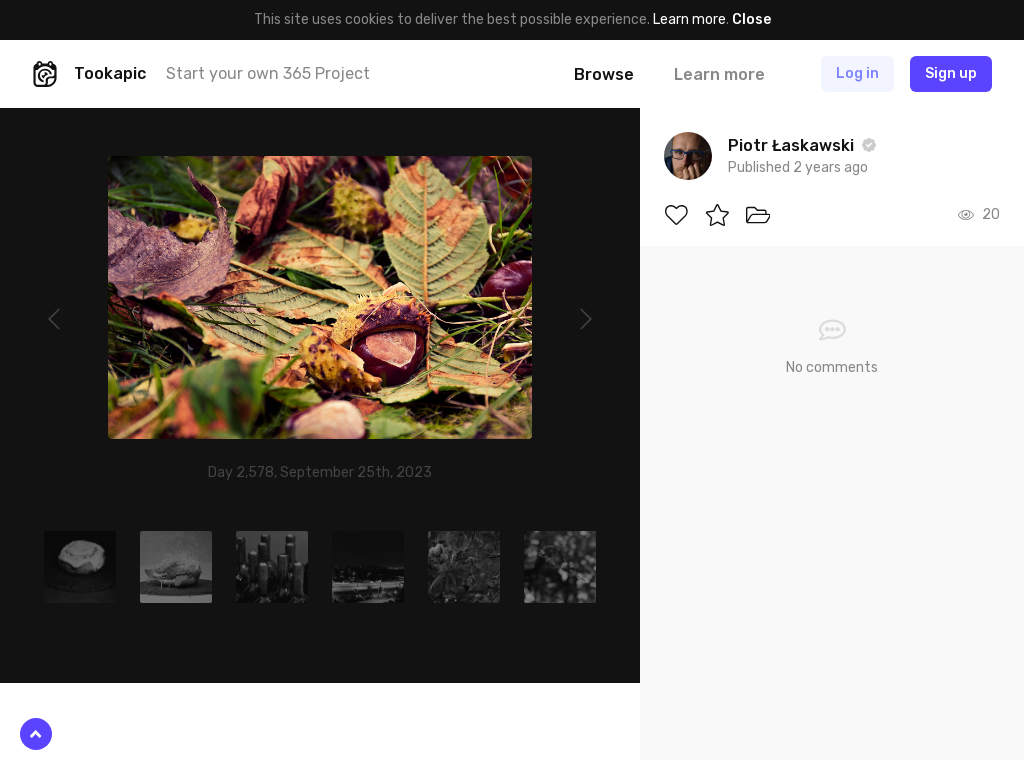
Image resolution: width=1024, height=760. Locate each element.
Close (751, 19)
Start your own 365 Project (268, 73)
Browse (604, 74)
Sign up (951, 73)
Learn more (689, 19)
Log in (857, 73)
